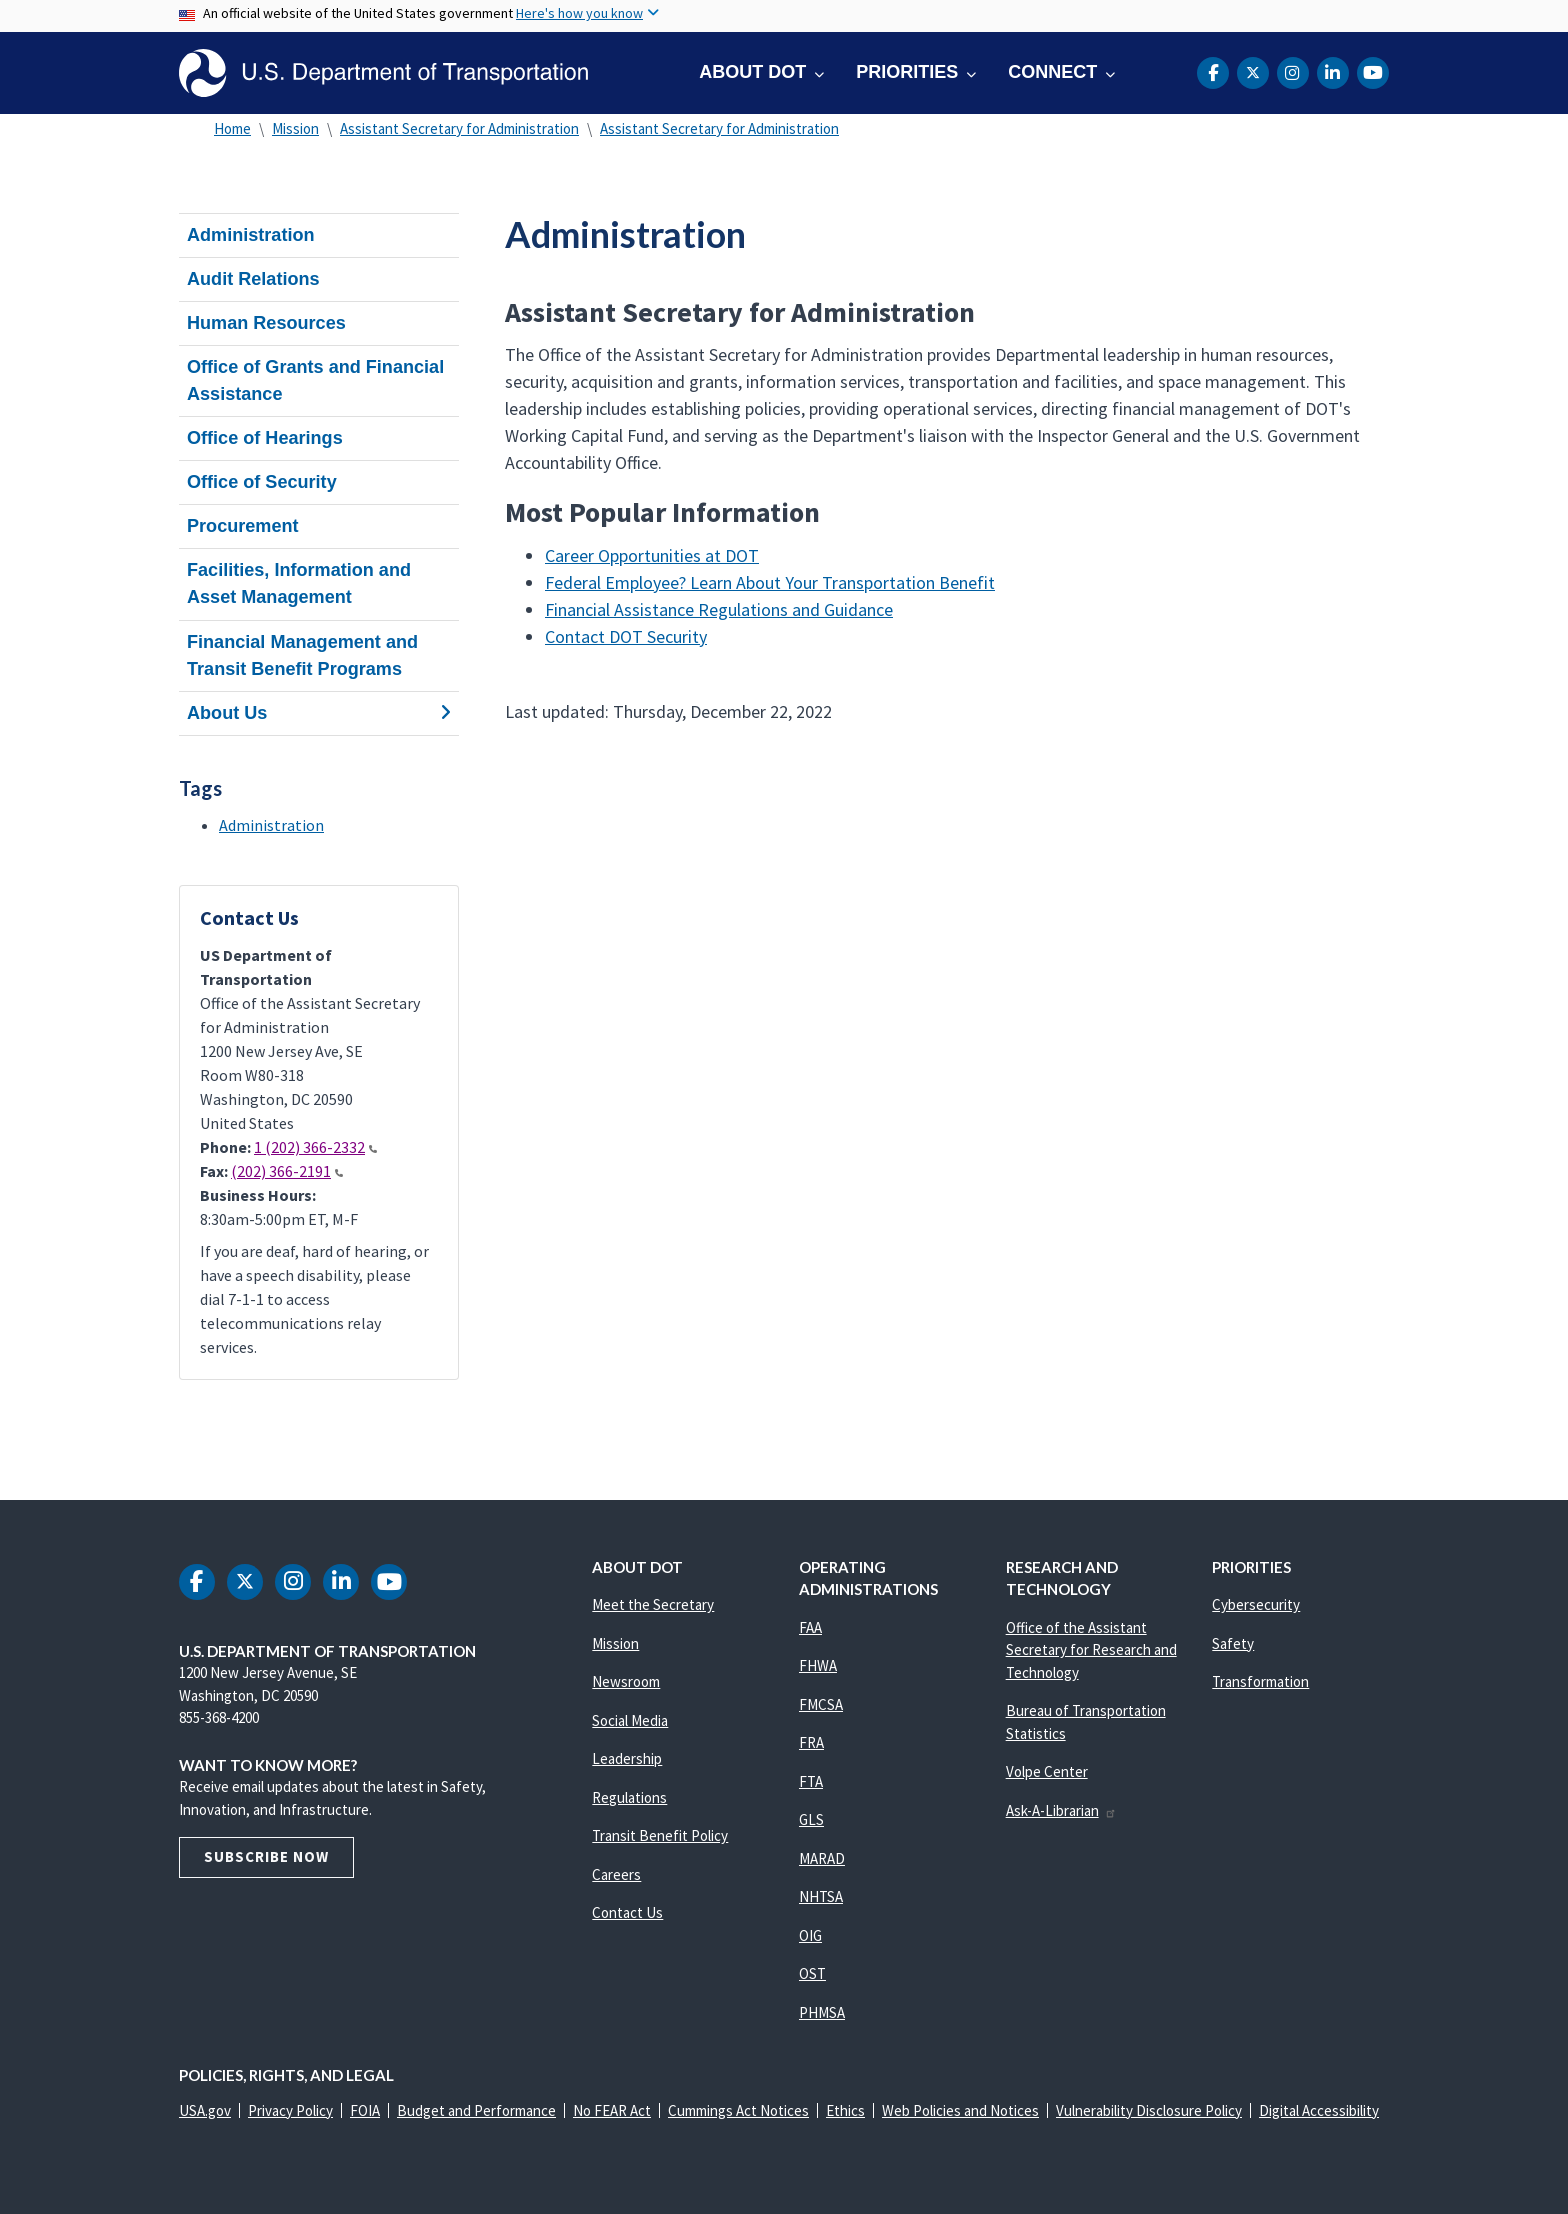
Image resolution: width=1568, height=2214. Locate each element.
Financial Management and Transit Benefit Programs (302, 655)
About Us (319, 713)
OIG (810, 1935)
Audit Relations (253, 279)
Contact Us (627, 1912)
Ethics (845, 2110)
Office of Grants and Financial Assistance (315, 380)
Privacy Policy (290, 2110)
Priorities (907, 72)
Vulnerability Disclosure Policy (1149, 2110)
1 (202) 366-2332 (315, 1147)
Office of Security (262, 482)
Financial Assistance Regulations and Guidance (719, 609)
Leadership (627, 1758)
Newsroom (626, 1681)
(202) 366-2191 (287, 1171)
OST (812, 1973)
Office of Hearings (265, 438)
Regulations (629, 1797)
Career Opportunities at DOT (652, 555)
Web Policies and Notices (960, 2110)
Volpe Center (1047, 1771)
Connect (1052, 72)
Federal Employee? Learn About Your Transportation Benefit (770, 582)
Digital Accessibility (1319, 2110)
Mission (295, 128)
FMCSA (821, 1704)
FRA (811, 1742)
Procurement (243, 526)
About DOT (752, 72)
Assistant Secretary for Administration (459, 128)
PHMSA (822, 2012)
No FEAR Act (612, 2110)
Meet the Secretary (653, 1604)
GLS (811, 1819)
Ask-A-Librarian (1061, 1810)
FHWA (818, 1665)
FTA (811, 1781)
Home (232, 128)
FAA (810, 1627)
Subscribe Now (266, 1856)
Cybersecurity (1256, 1604)
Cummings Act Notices (738, 2110)
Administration (251, 235)
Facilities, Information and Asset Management (299, 583)
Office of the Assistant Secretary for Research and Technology (1091, 1650)
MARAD (822, 1858)
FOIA (365, 2110)
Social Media (630, 1720)
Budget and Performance (476, 2110)
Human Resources (266, 323)
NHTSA (821, 1896)
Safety (1233, 1643)
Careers (616, 1874)
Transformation (1260, 1681)
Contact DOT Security (626, 636)
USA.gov (205, 2110)
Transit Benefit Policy (660, 1835)
